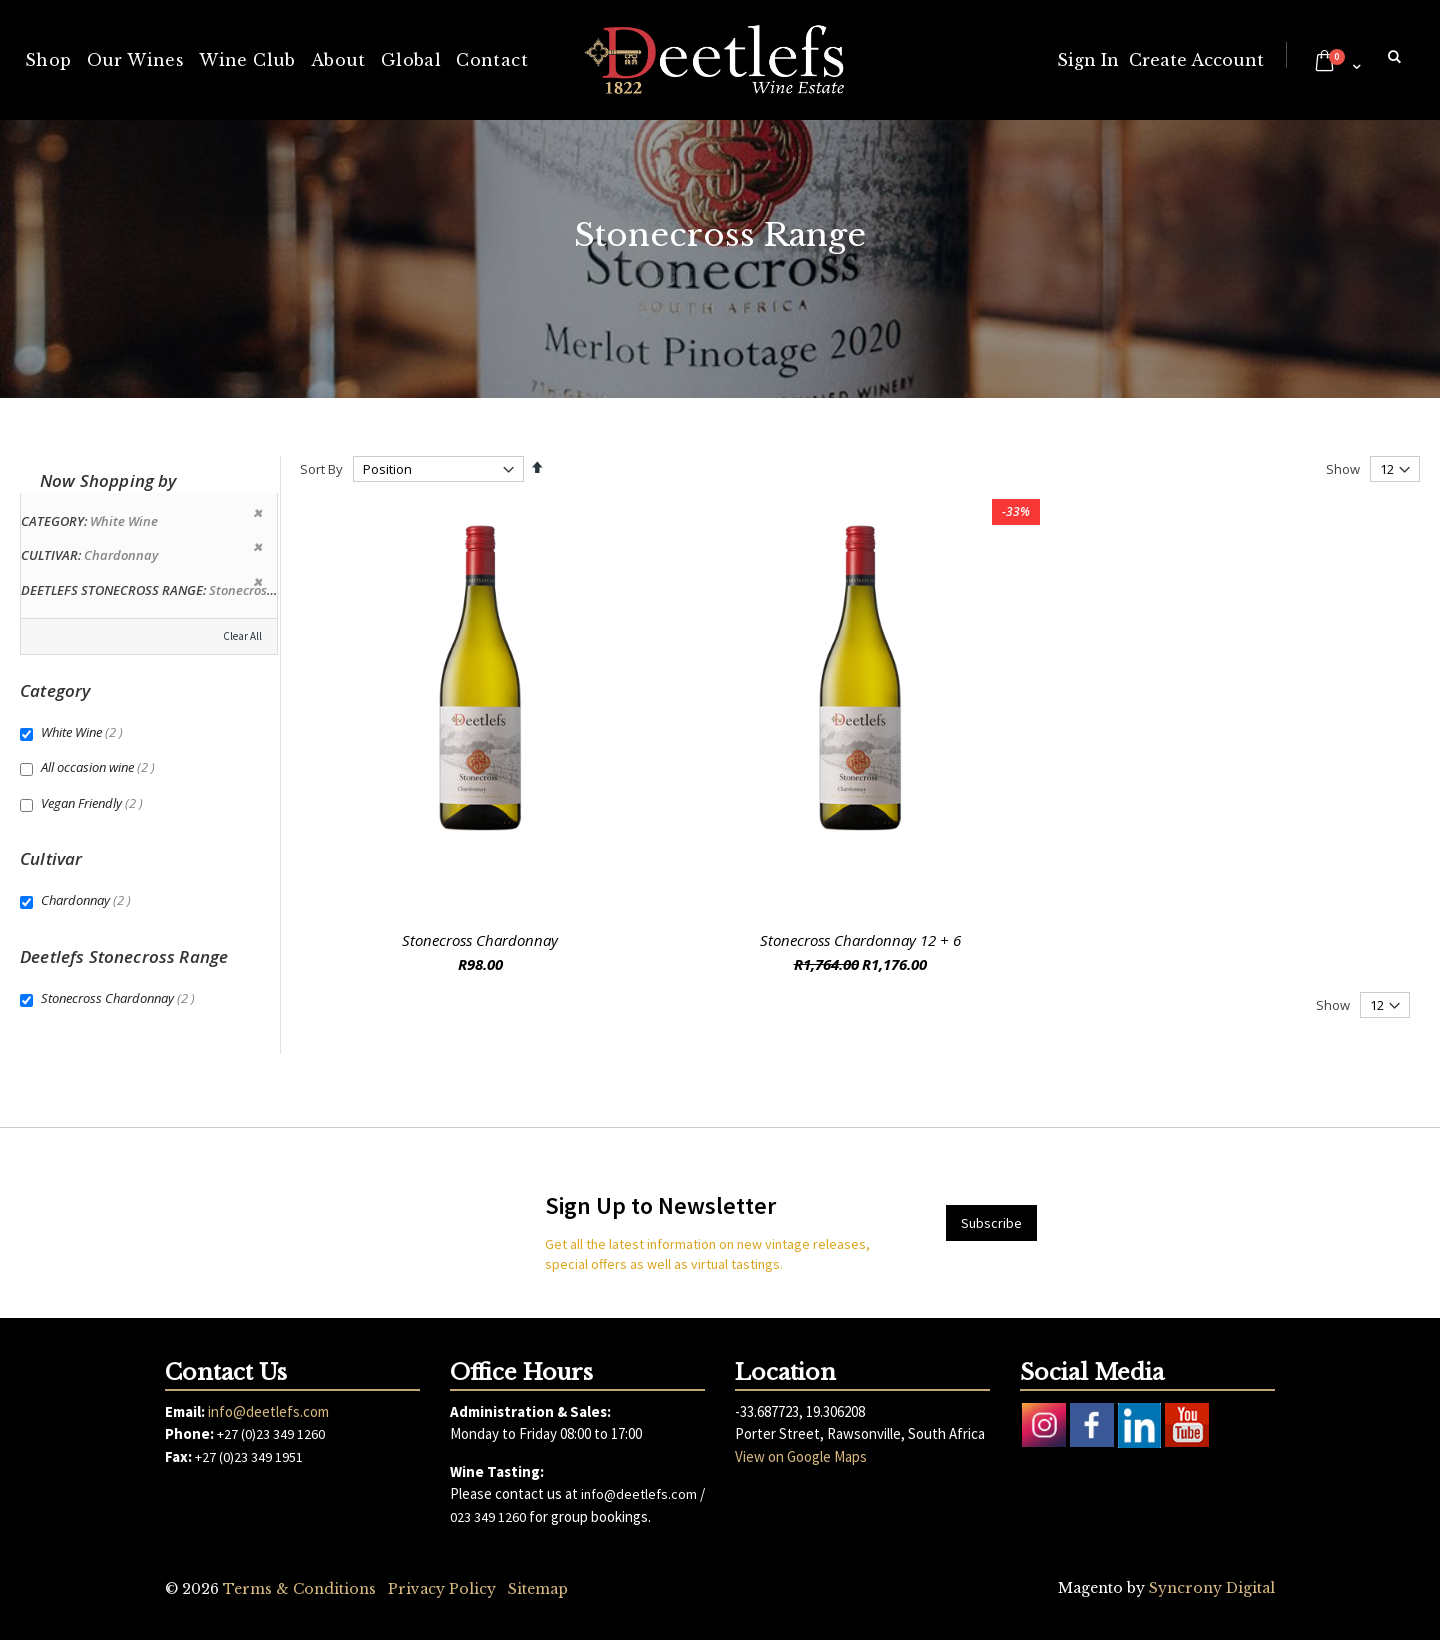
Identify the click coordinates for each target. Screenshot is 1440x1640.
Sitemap (538, 1589)
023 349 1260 (488, 1517)
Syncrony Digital (1212, 1588)
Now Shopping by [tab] (108, 480)
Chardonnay (88, 900)
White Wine (84, 732)
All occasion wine (100, 767)
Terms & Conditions (299, 1589)
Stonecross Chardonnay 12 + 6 (860, 940)
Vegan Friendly (94, 803)
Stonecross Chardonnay (480, 940)
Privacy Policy (442, 1589)
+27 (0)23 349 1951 (249, 1457)
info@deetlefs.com (268, 1411)
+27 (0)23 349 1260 (271, 1434)
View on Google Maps (801, 1456)
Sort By (321, 469)
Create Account (1196, 60)
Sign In (1088, 60)
